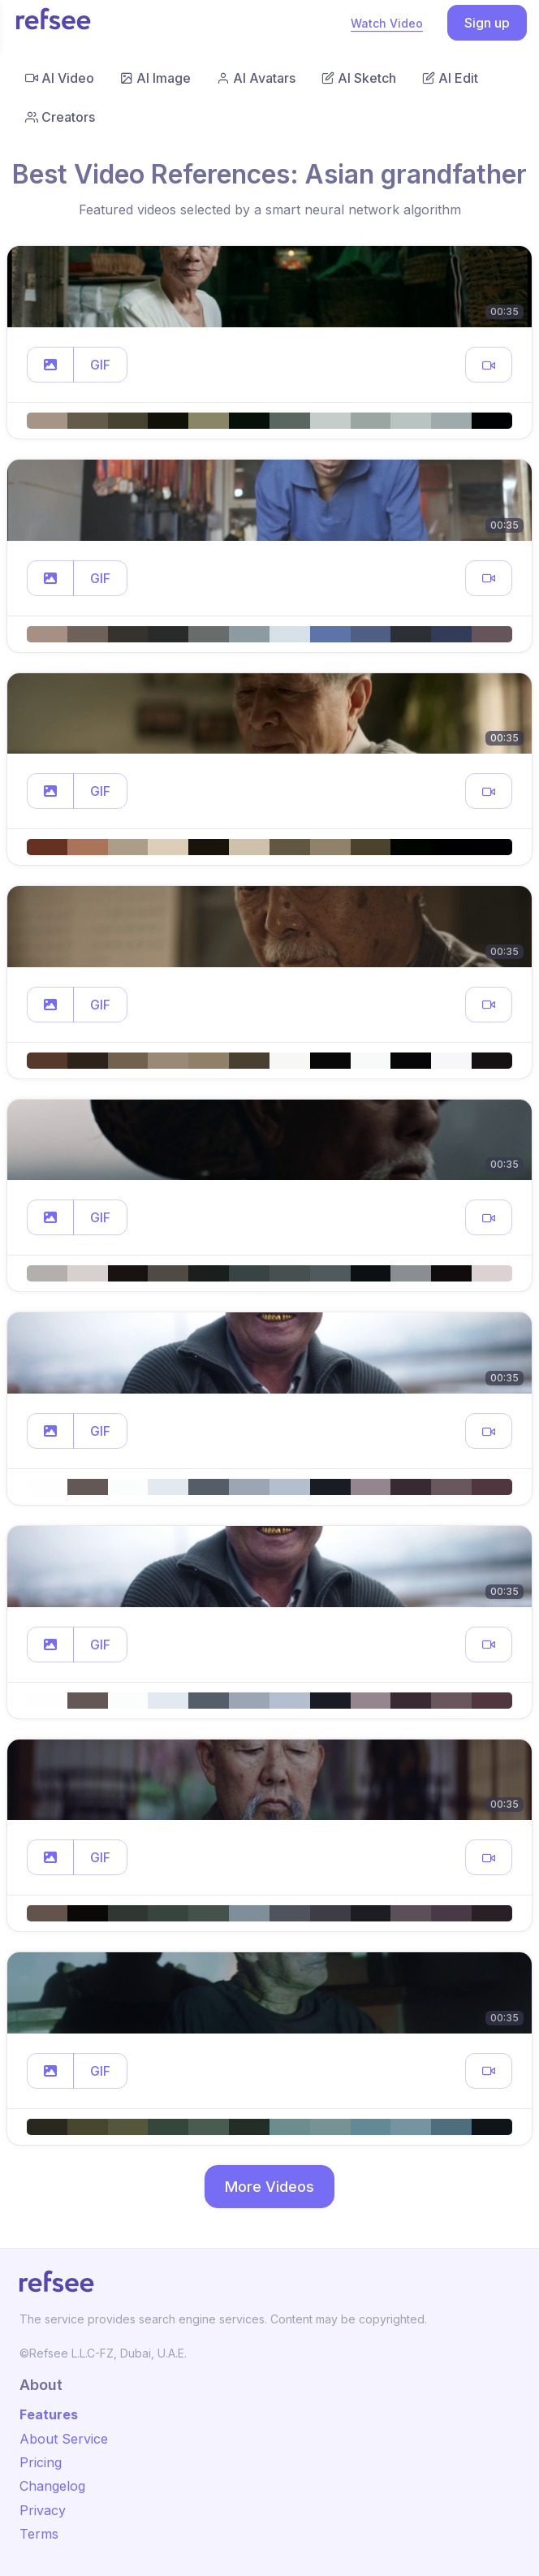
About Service (63, 2439)
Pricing (40, 2462)
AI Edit (450, 78)
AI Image (155, 78)
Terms (38, 2534)
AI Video (59, 78)
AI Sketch (358, 78)
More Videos (269, 2186)
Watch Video (387, 23)
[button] (50, 365)
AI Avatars (256, 78)
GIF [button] (100, 365)
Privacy (42, 2510)
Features (48, 2414)
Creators (60, 117)
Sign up (487, 23)
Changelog (52, 2486)
